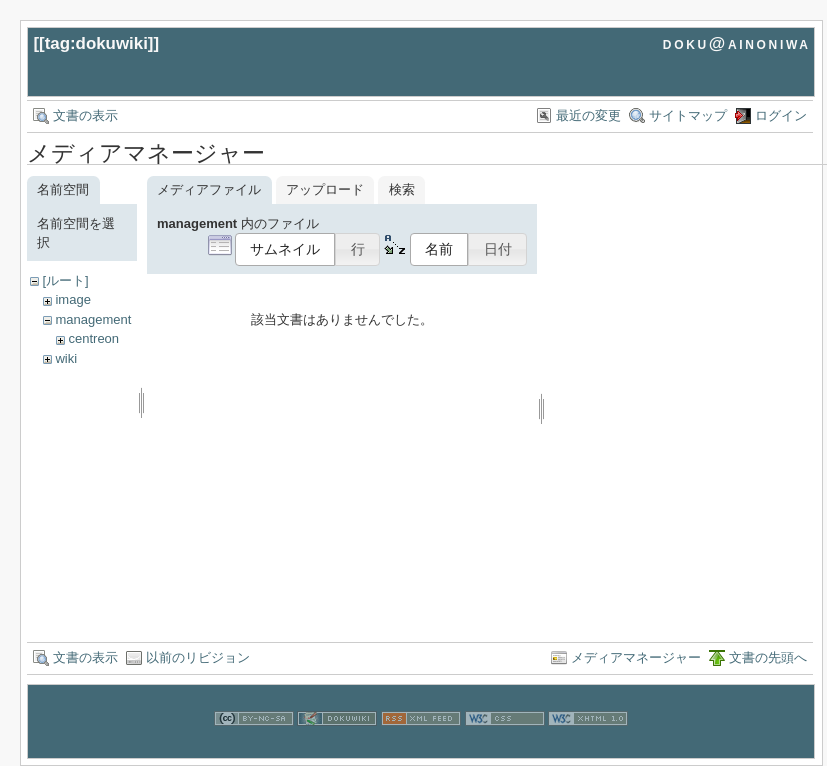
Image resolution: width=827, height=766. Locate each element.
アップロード (325, 189)
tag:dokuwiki (96, 43)
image (72, 299)
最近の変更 (588, 115)
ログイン (781, 115)
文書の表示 (85, 115)
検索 (402, 189)
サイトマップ (688, 115)
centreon (93, 338)
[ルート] (65, 280)
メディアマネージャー (636, 657)
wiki (66, 358)
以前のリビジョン (198, 657)
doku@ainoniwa (737, 43)
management (93, 319)
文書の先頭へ (768, 657)
